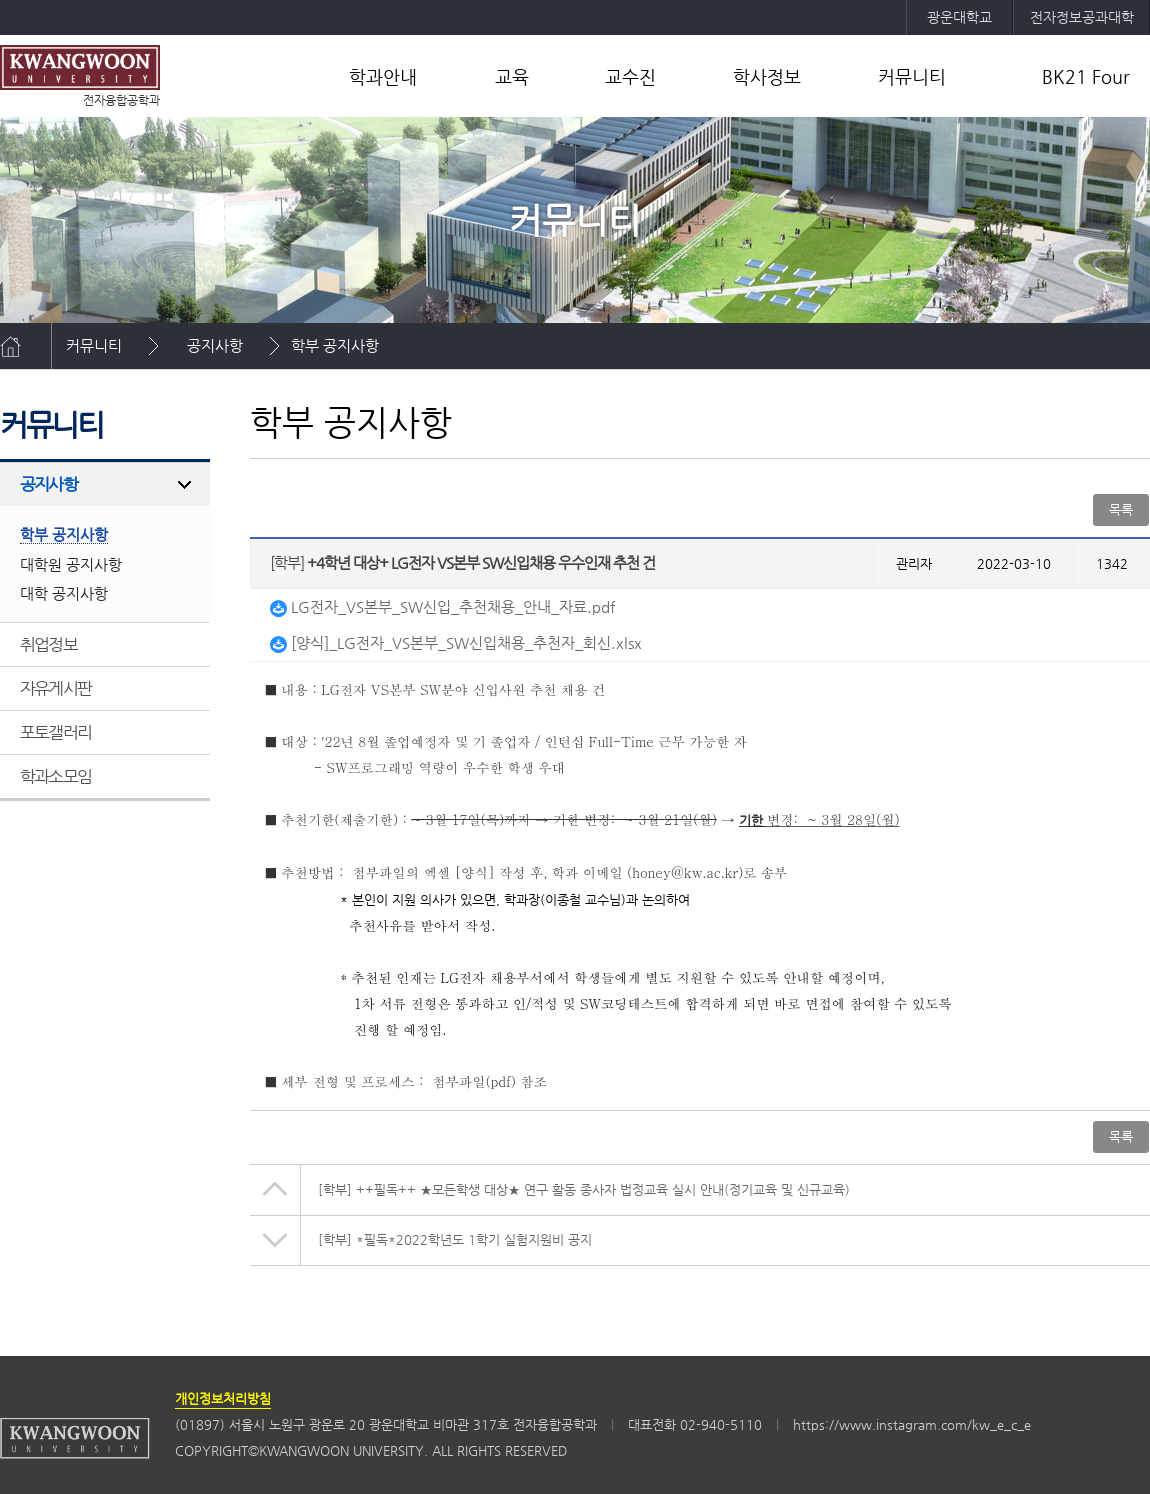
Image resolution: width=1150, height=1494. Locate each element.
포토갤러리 (55, 732)
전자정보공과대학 (1082, 17)
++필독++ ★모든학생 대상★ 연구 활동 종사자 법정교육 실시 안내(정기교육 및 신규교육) (584, 1189)
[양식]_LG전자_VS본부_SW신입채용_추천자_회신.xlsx (456, 642)
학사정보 (767, 76)
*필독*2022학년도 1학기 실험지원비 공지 (455, 1239)
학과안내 (383, 76)
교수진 (630, 76)
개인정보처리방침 (223, 1398)
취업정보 (48, 644)
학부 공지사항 (335, 345)
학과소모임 (55, 776)
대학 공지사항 (64, 593)
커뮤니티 (912, 76)
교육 (512, 76)
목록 (1121, 509)
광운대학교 (959, 17)
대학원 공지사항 (71, 564)
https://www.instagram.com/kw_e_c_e (912, 1424)
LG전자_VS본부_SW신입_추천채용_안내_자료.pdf (442, 606)
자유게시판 (55, 688)
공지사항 (215, 345)
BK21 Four (1086, 76)
